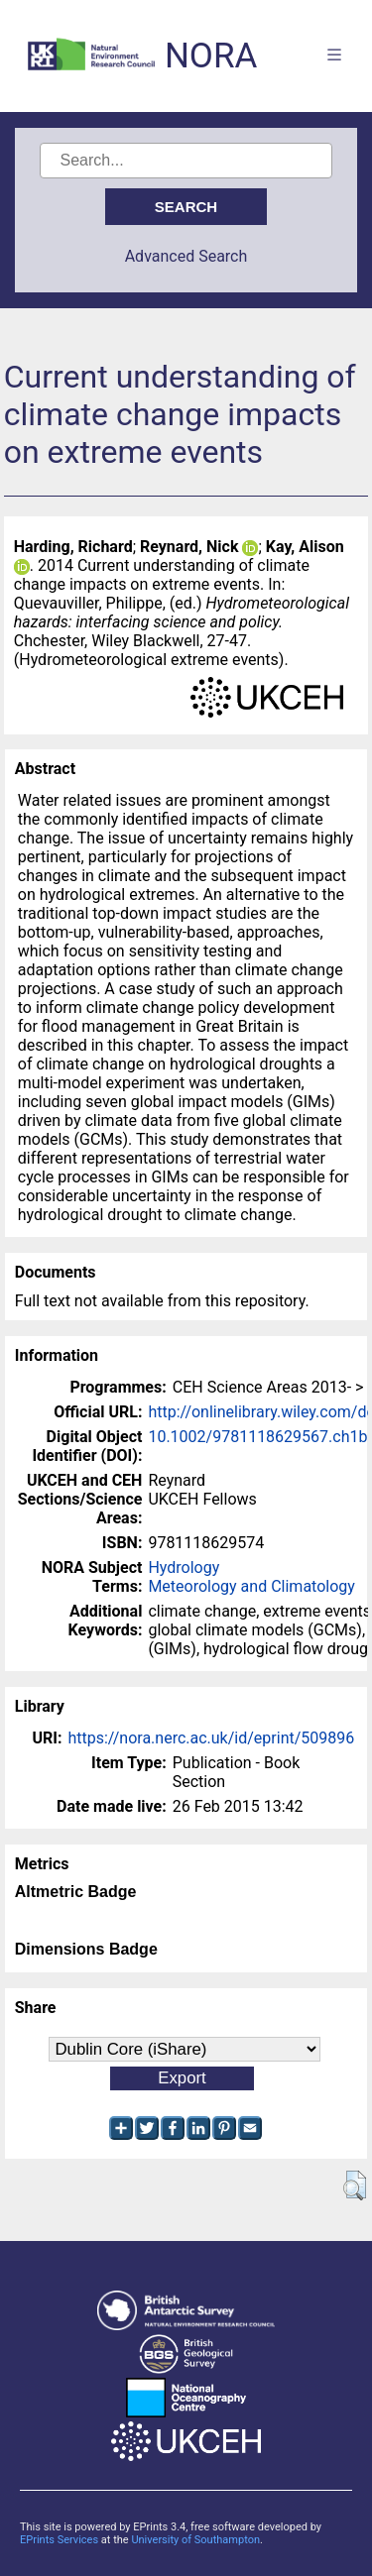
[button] (354, 2185)
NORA (211, 56)
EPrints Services (59, 2539)
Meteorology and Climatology (251, 1586)
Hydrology (183, 1567)
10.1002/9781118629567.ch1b (257, 1436)
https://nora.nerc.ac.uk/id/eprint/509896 (210, 1738)
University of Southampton (195, 2539)
